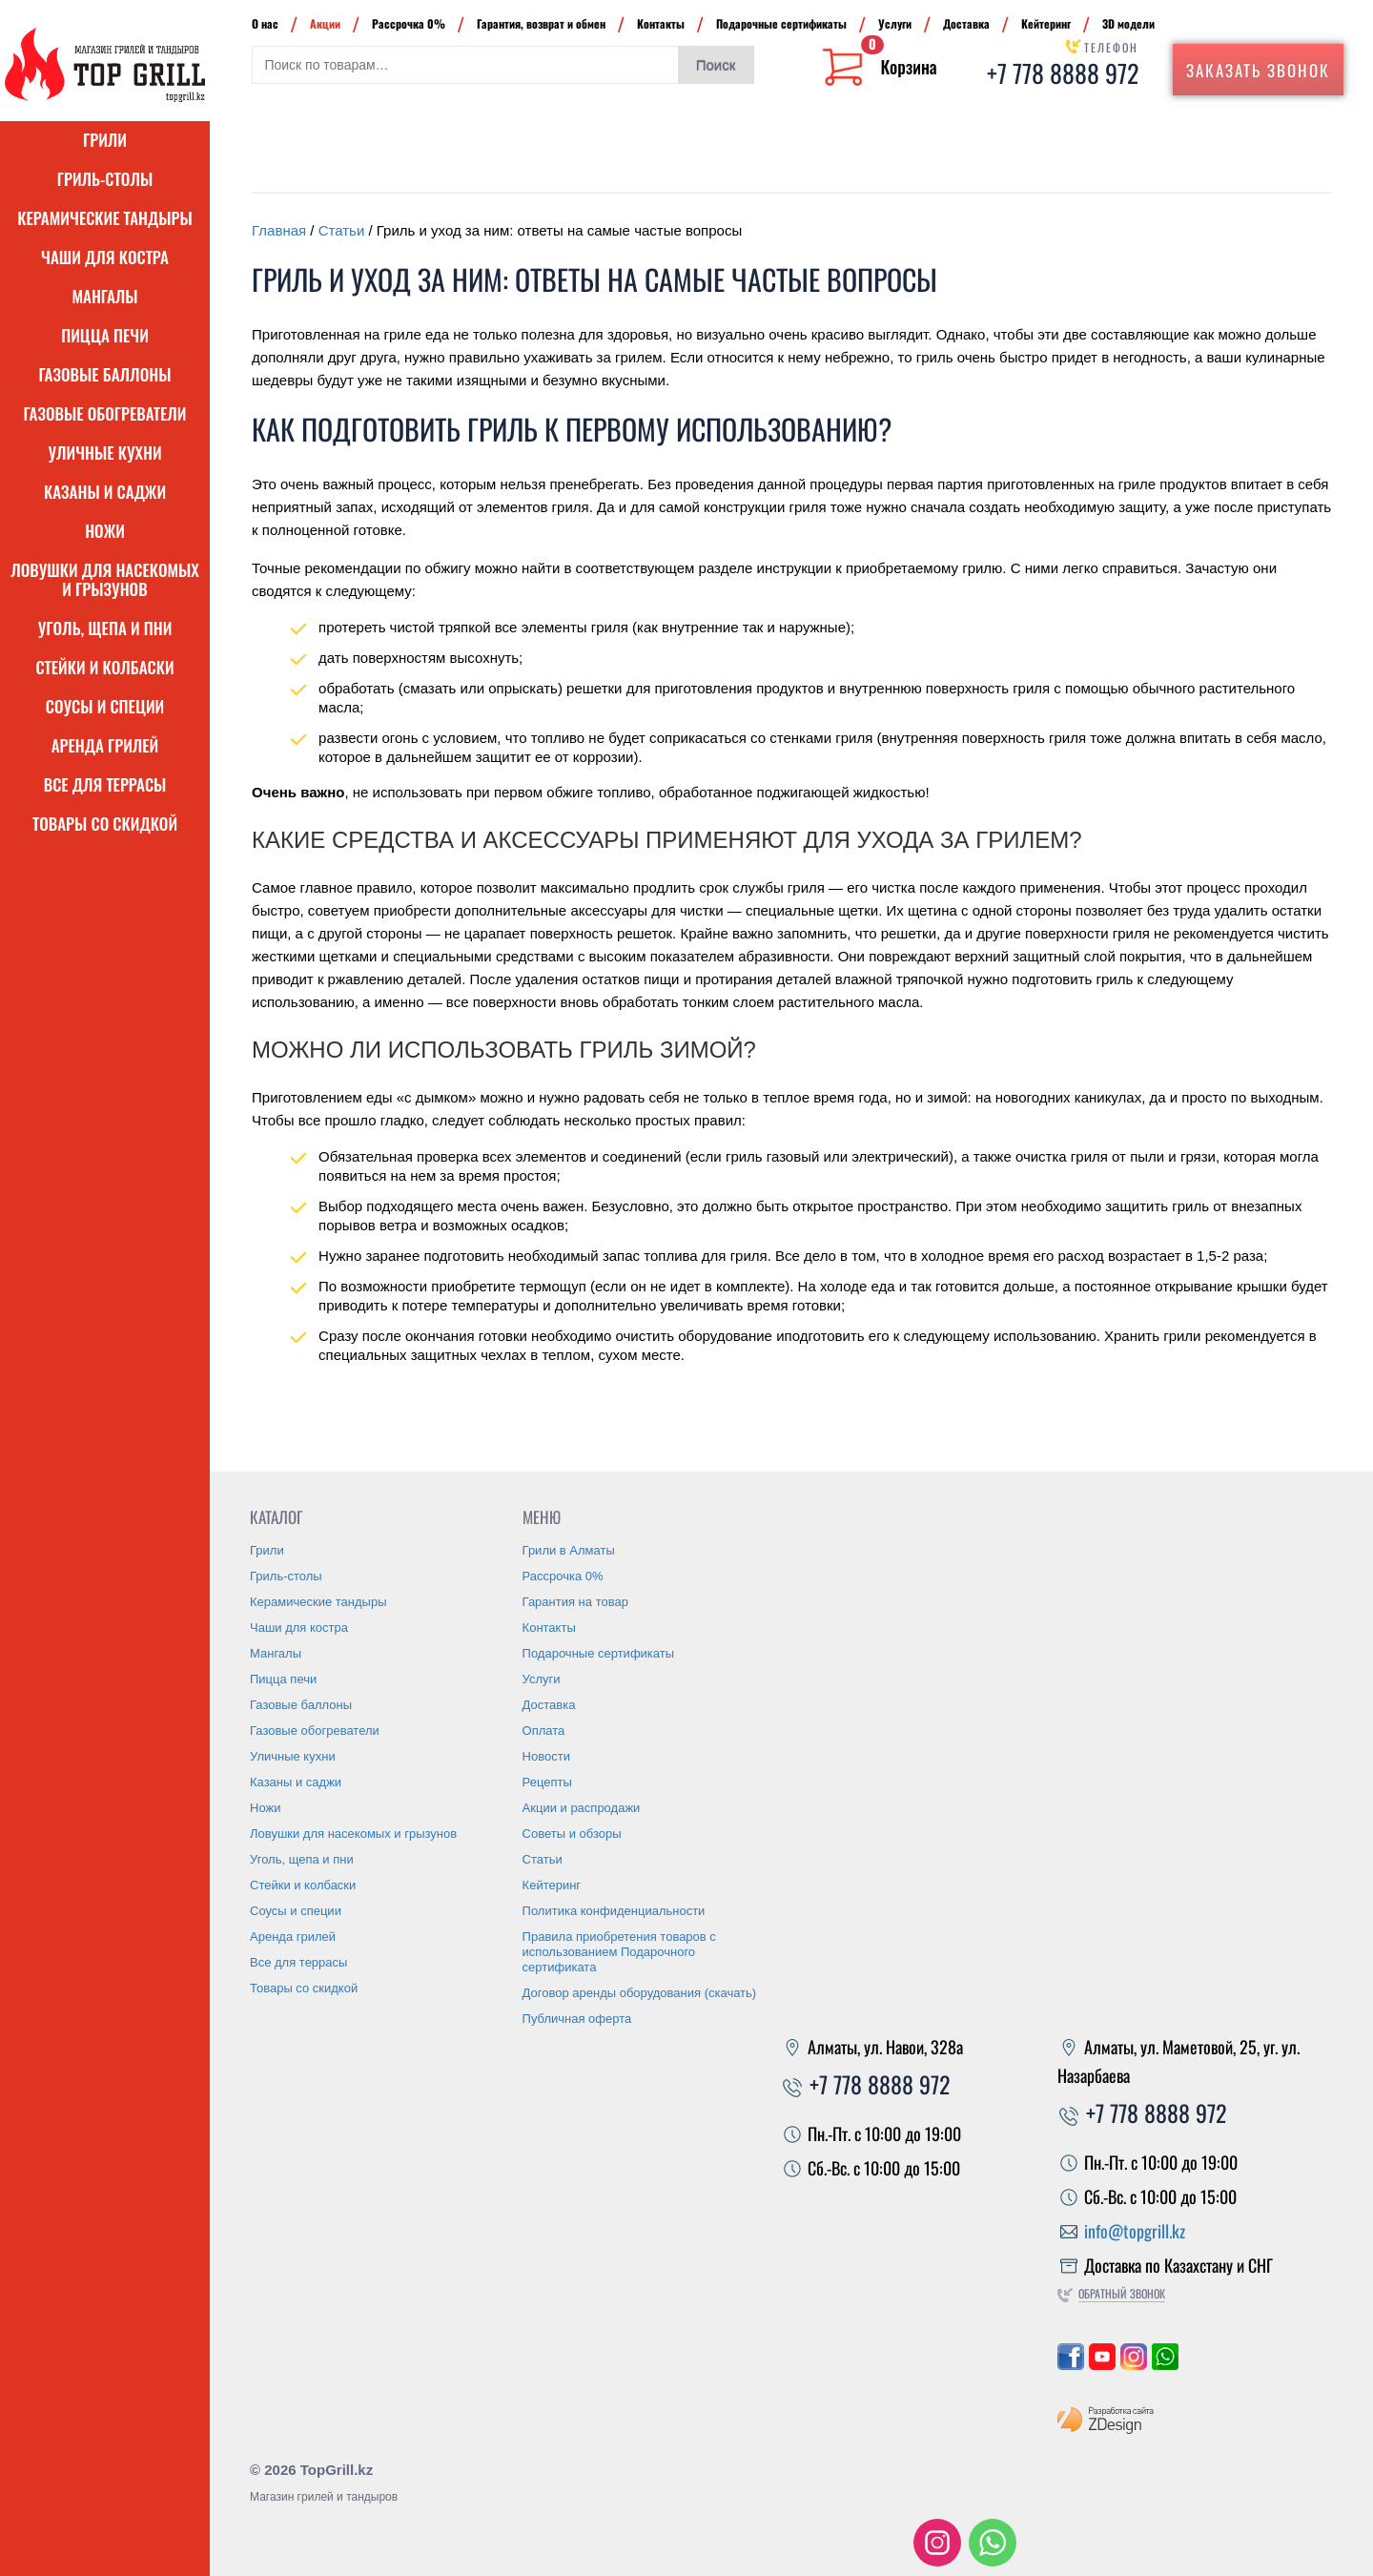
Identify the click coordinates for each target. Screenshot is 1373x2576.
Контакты (661, 23)
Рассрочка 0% (408, 23)
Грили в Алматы (569, 1550)
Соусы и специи (105, 706)
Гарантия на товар (575, 1602)
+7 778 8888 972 (1062, 73)
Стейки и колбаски (104, 667)
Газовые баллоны (105, 374)
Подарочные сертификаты (781, 23)
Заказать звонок (1258, 70)
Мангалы (104, 296)
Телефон (1111, 47)
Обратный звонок (1121, 2293)
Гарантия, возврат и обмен (541, 23)
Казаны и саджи (105, 492)
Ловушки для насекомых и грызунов (104, 579)
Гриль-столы (105, 179)
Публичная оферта (577, 2018)
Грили (105, 140)
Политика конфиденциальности (614, 1911)
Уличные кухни (104, 452)
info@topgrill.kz (1134, 2230)
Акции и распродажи (582, 1808)
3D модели (1128, 23)
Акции (325, 23)
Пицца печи (105, 335)
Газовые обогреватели (105, 413)
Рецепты (547, 1782)
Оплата (544, 1730)
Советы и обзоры (572, 1833)
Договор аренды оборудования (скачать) (640, 1993)
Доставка (966, 23)
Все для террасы (105, 784)
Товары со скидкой (104, 823)
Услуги (895, 23)
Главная (279, 230)
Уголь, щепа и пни (105, 628)
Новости (546, 1756)
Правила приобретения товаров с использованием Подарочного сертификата (619, 1951)
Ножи (105, 531)
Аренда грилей (105, 745)
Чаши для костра (105, 257)
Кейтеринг (1046, 23)
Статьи (341, 230)
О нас (265, 23)
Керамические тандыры (105, 218)
